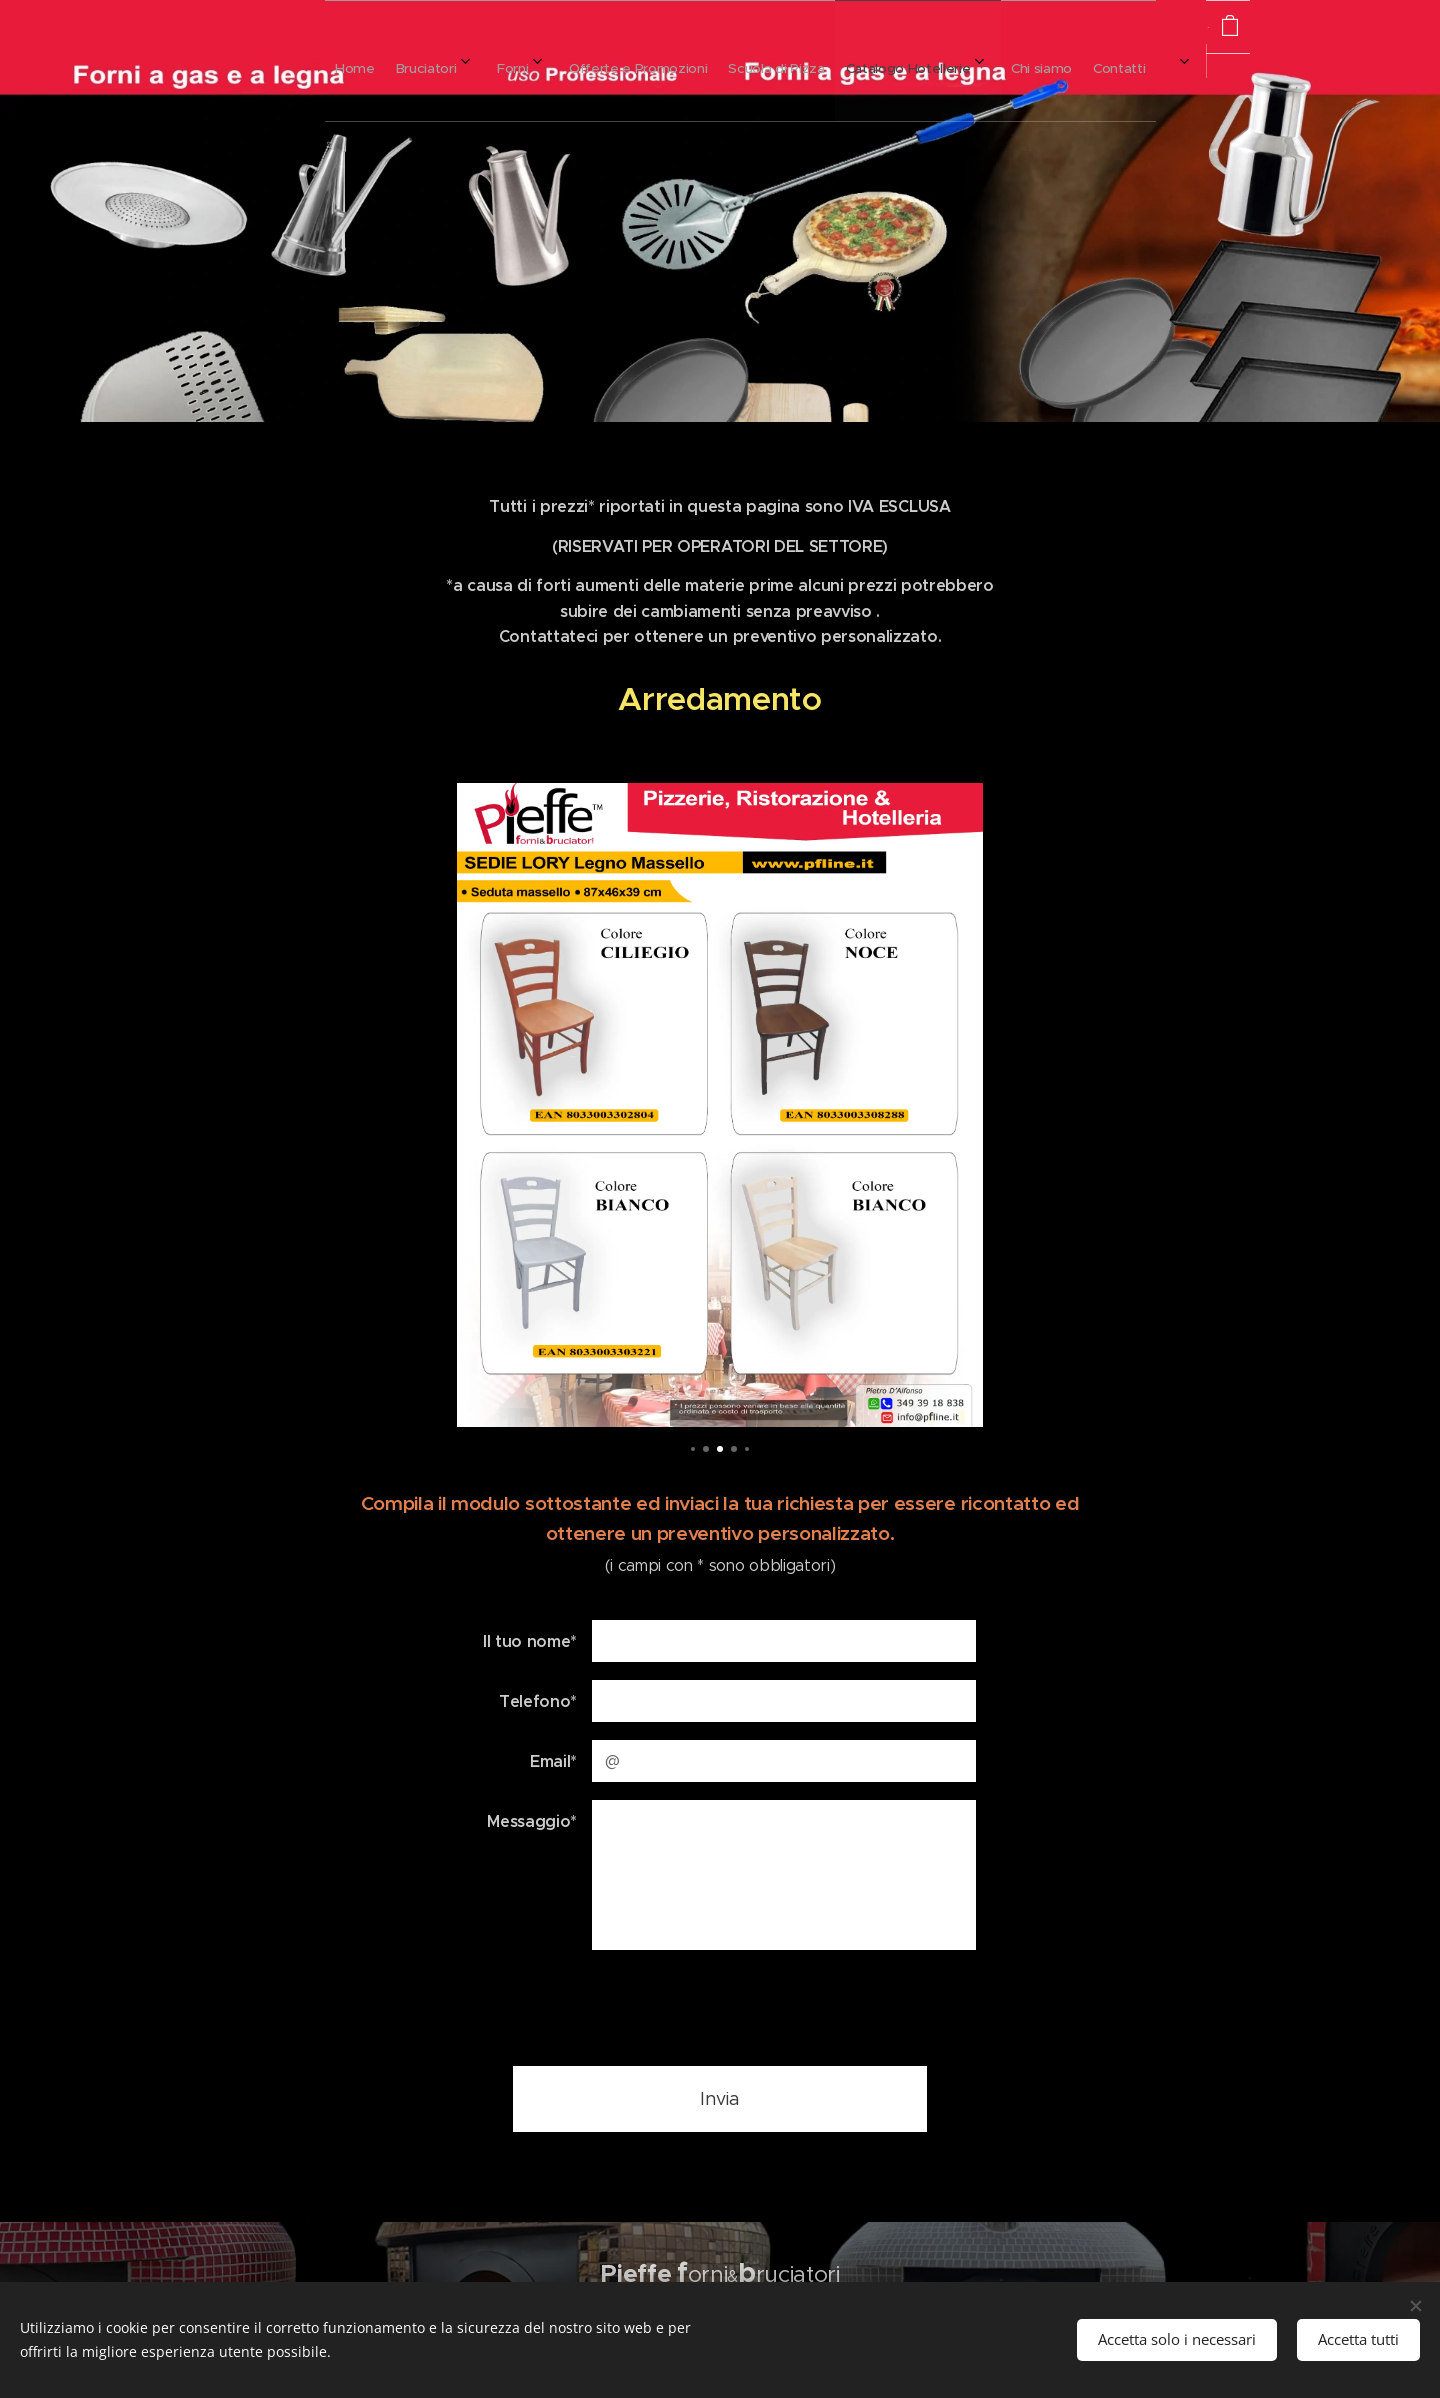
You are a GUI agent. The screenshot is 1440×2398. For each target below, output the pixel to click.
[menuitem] (679, 61)
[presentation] (743, 2007)
